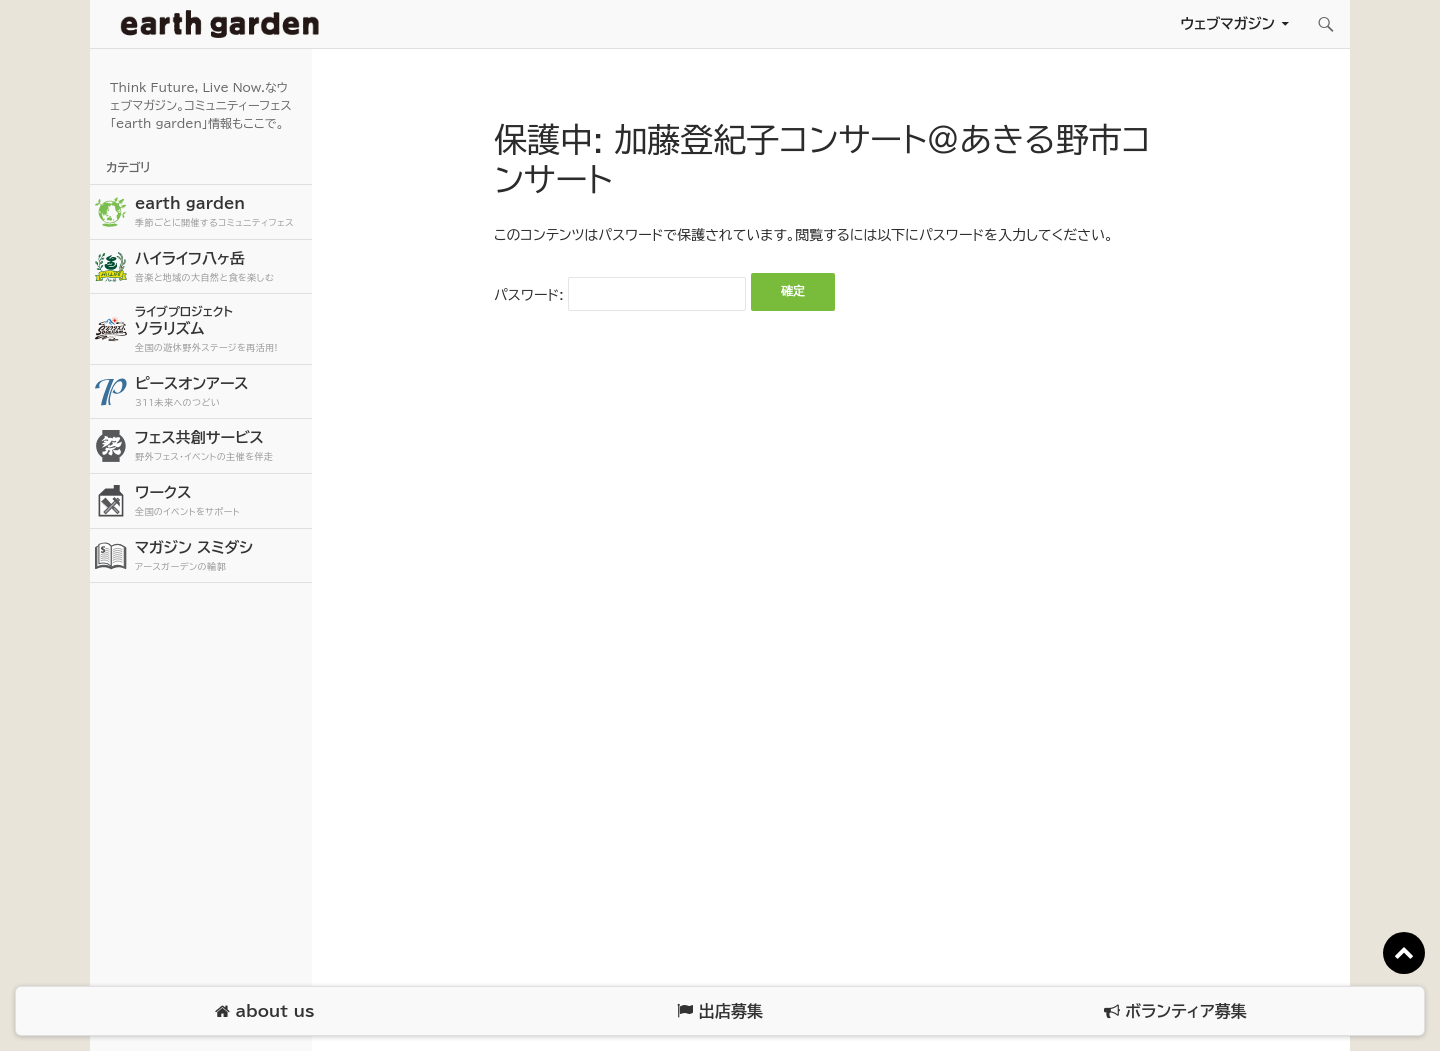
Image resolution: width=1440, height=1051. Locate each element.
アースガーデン (220, 24)
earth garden (221, 212)
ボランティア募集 (1175, 1011)
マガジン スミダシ (221, 556)
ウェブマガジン (1227, 23)
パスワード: (620, 295)
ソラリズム (221, 328)
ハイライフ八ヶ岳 (221, 267)
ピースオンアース (221, 392)
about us (264, 1011)
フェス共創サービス (221, 446)
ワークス (221, 501)
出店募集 (719, 1011)
